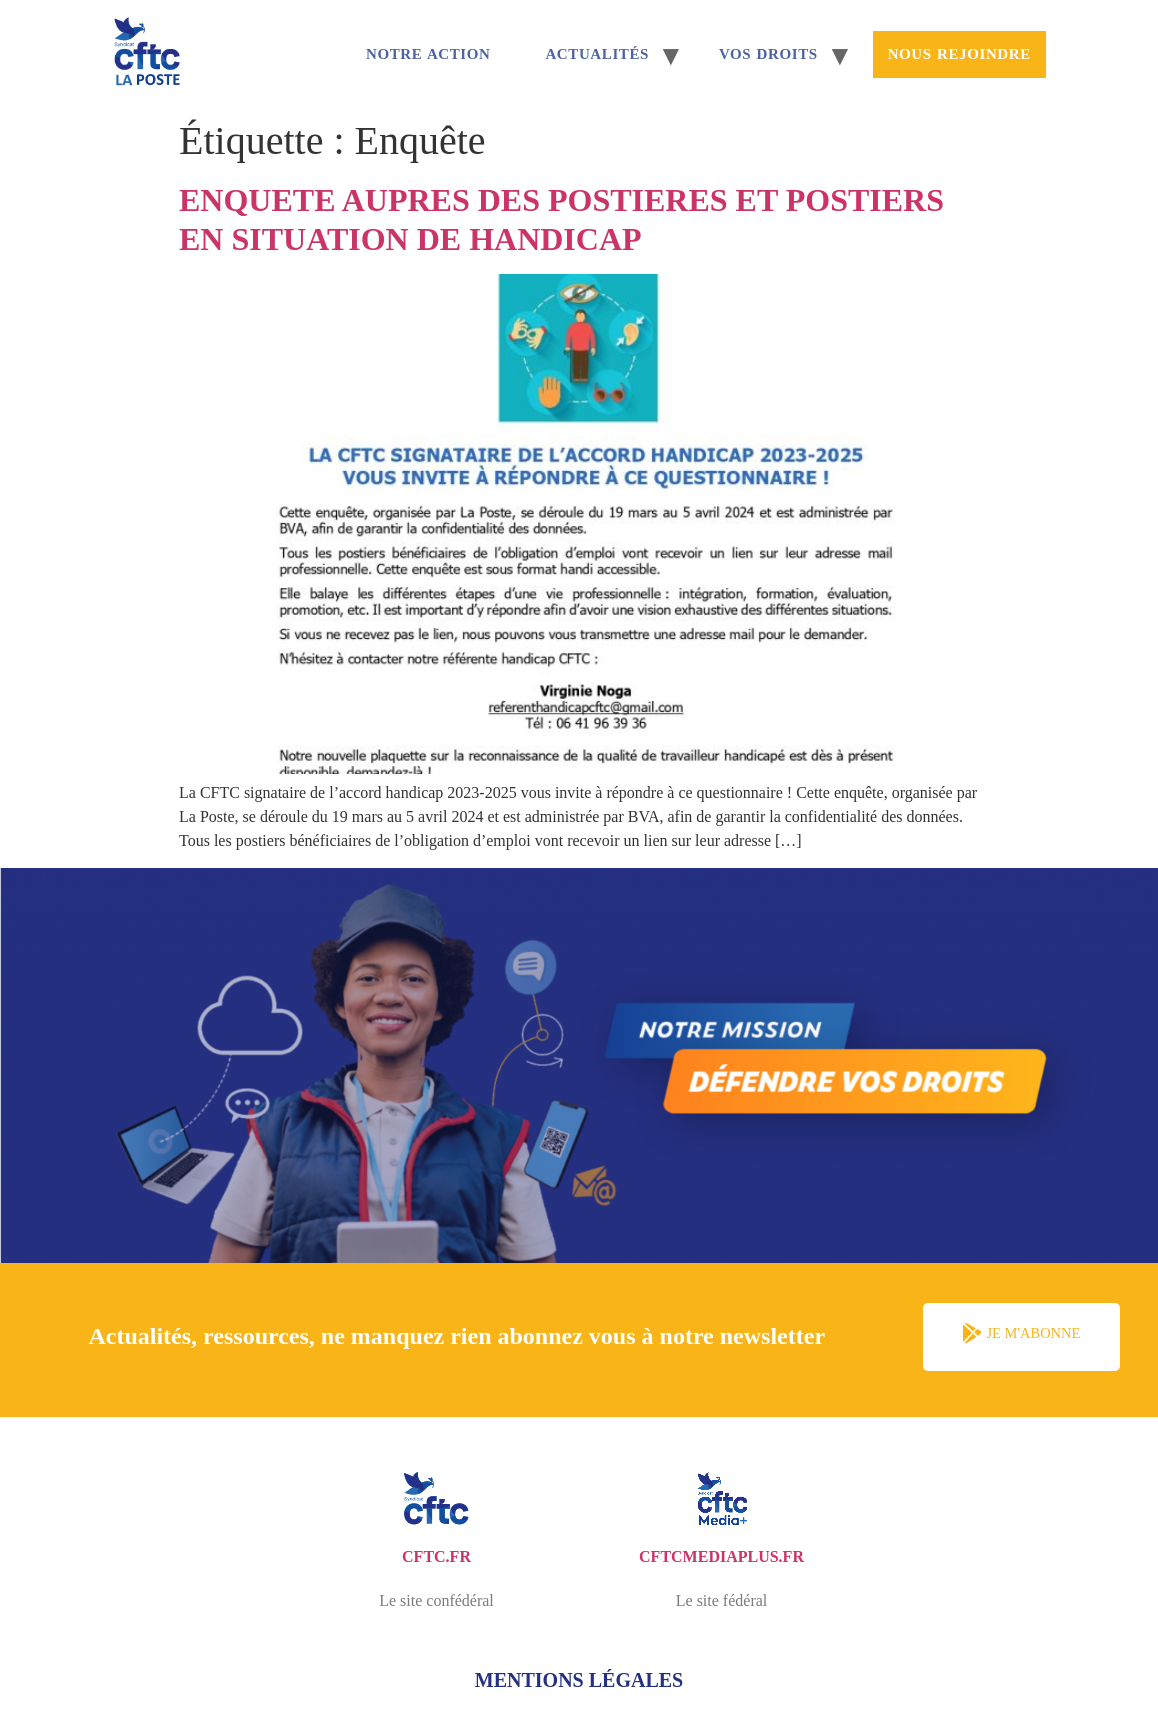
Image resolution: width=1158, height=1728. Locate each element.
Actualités (597, 54)
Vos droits (768, 54)
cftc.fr (436, 1556)
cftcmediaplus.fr (721, 1556)
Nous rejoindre (959, 54)
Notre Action (428, 54)
